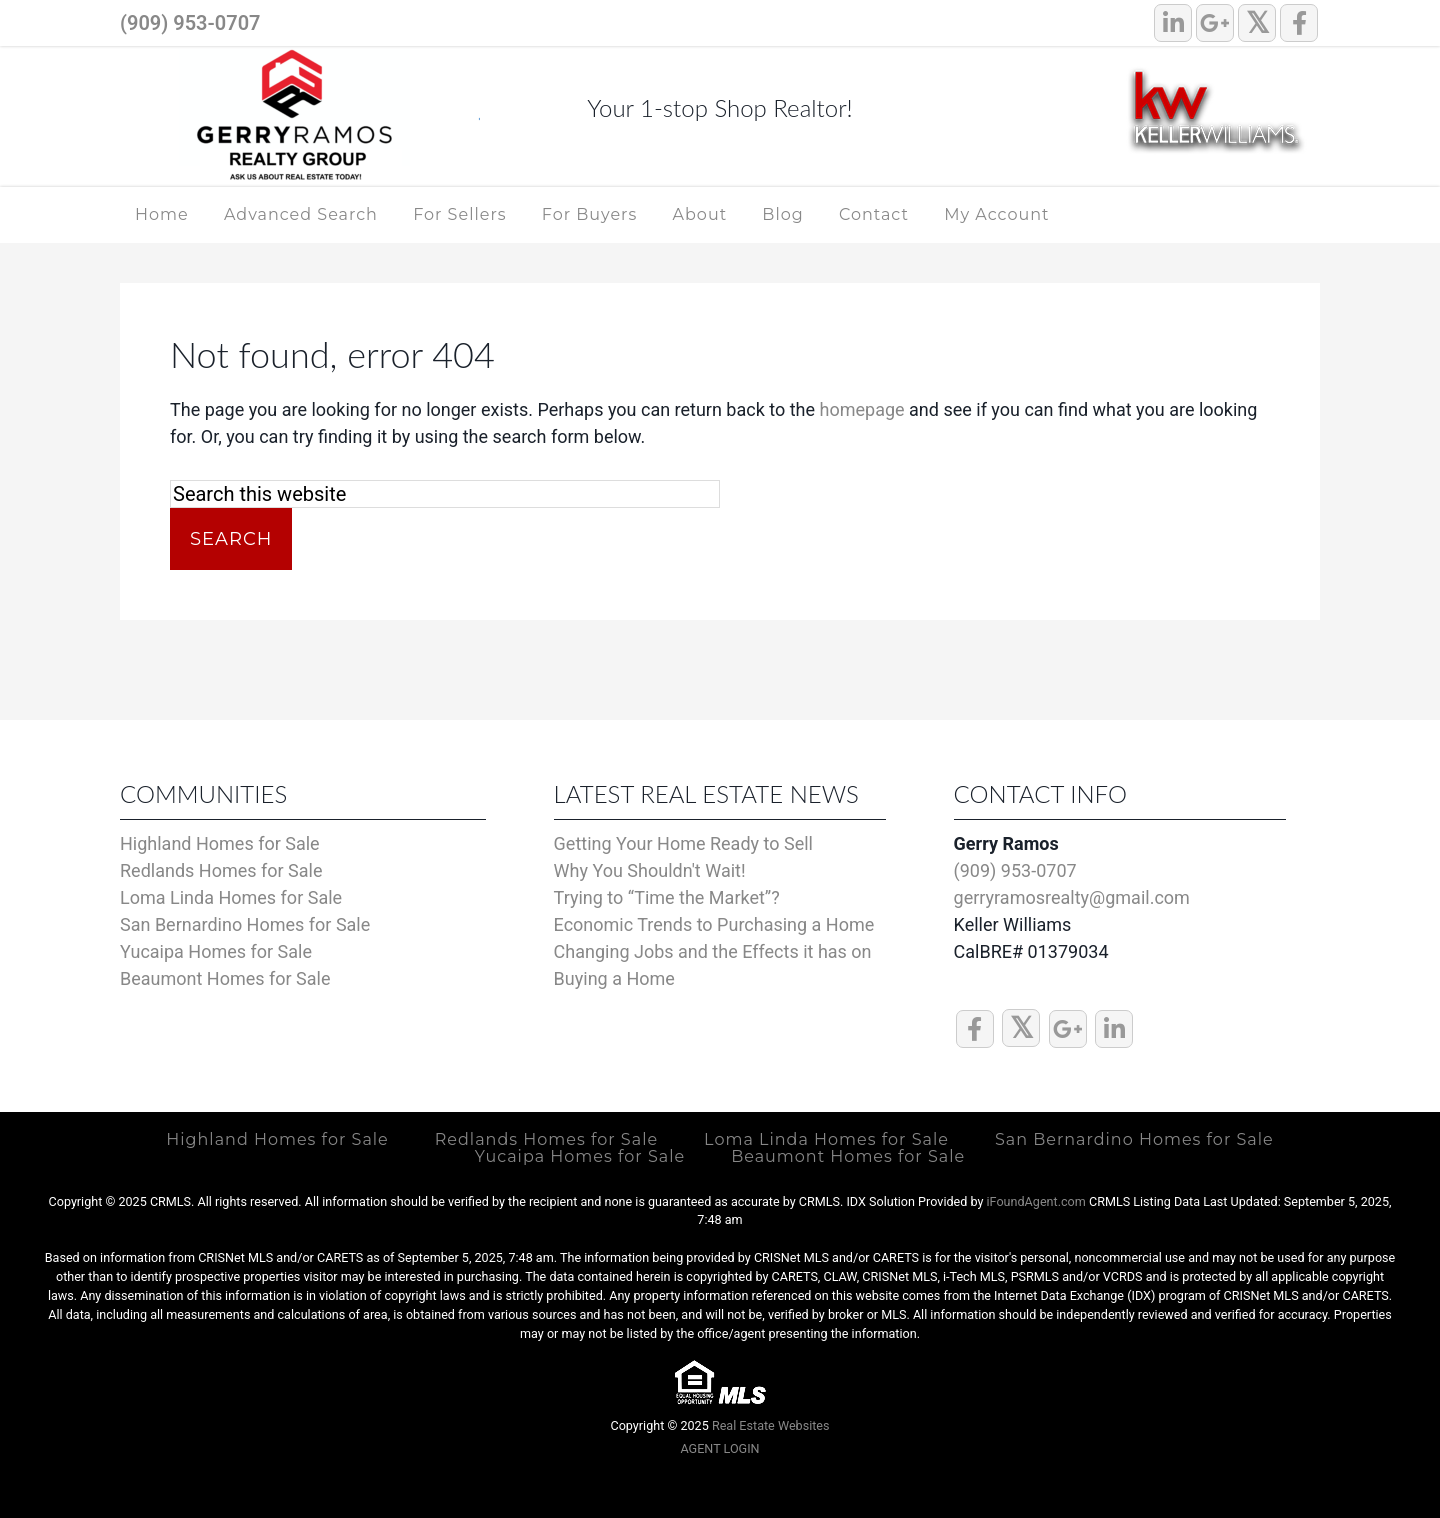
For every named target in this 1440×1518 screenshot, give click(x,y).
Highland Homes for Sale (220, 843)
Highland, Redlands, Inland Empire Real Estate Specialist (300, 118)
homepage (862, 409)
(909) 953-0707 (190, 23)
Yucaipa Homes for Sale (216, 951)
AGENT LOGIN (719, 1447)
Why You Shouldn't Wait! (650, 870)
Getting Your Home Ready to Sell (683, 843)
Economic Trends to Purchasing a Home (714, 924)
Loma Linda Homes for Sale (231, 897)
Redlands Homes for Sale (221, 870)
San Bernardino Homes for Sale (245, 924)
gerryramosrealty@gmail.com (1072, 897)
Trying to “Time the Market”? (667, 897)
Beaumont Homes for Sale (225, 978)
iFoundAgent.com (1036, 1199)
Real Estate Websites (771, 1423)
